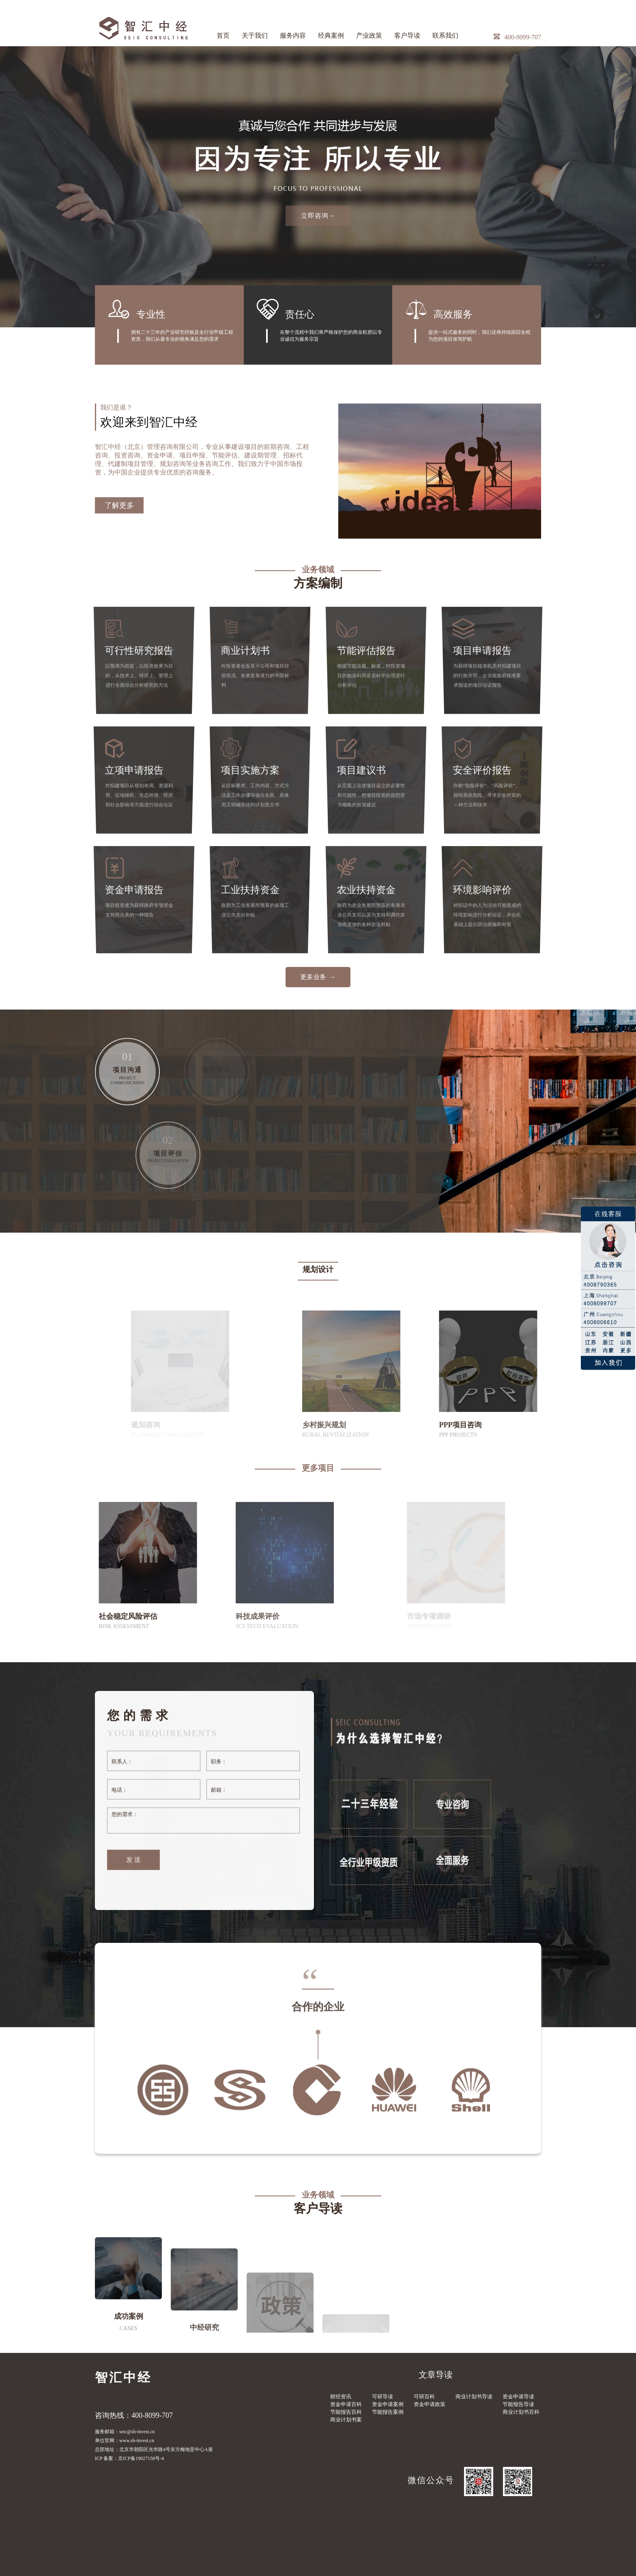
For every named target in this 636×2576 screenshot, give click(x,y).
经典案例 (331, 35)
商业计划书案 (346, 2420)
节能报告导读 (518, 2404)
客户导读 (407, 35)
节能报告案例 (388, 2412)
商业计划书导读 (474, 2396)
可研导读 (382, 2396)
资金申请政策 (429, 2404)
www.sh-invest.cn (136, 2440)
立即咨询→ (318, 215)
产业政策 (369, 35)
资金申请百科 (346, 2404)
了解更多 (119, 564)
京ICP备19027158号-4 (141, 2458)
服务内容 (293, 35)
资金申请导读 (518, 2396)
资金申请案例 (388, 2404)
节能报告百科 (346, 2412)
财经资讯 (340, 2396)
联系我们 (445, 35)
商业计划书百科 (521, 2412)
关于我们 (255, 35)
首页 (223, 35)
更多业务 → (318, 976)
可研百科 (424, 2396)
